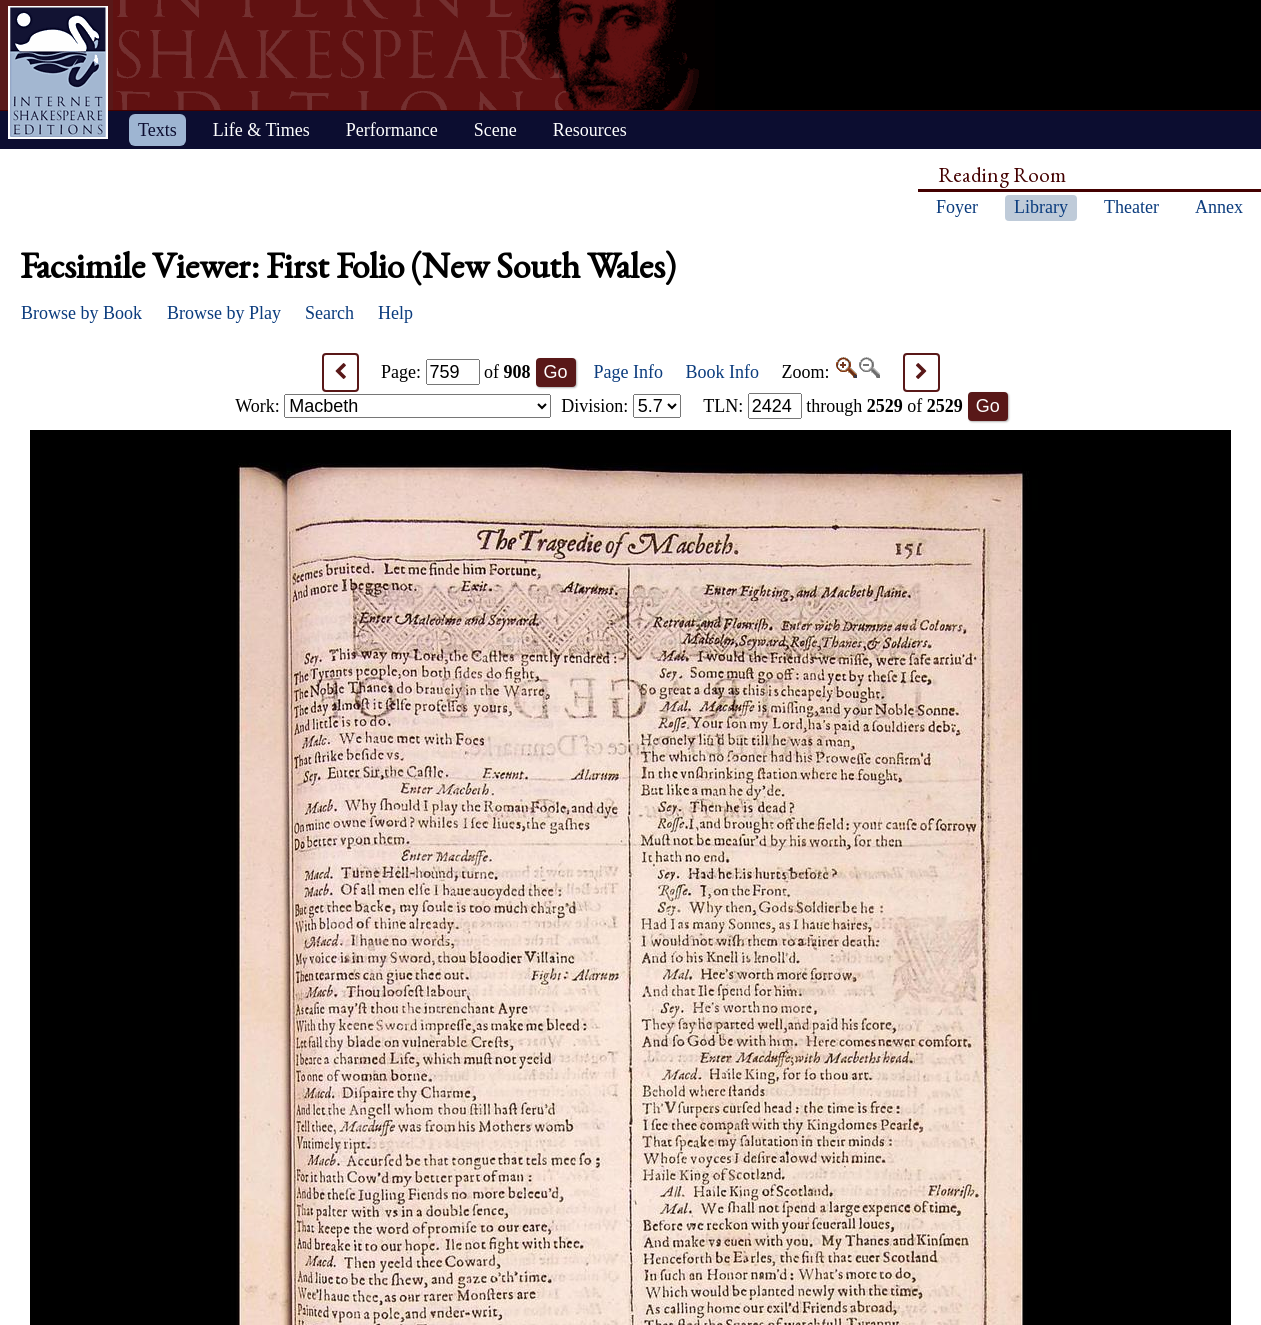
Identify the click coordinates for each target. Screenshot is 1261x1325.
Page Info (628, 372)
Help (395, 313)
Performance (392, 130)
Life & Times (261, 130)
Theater (1131, 207)
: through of (833, 406)
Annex (1219, 207)
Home (58, 72)
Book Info (723, 372)
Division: (621, 406)
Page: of (456, 372)
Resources (590, 130)
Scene (495, 130)
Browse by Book (81, 313)
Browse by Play (224, 313)
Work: (393, 406)
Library (1041, 207)
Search (329, 313)
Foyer (957, 207)
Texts (157, 130)
